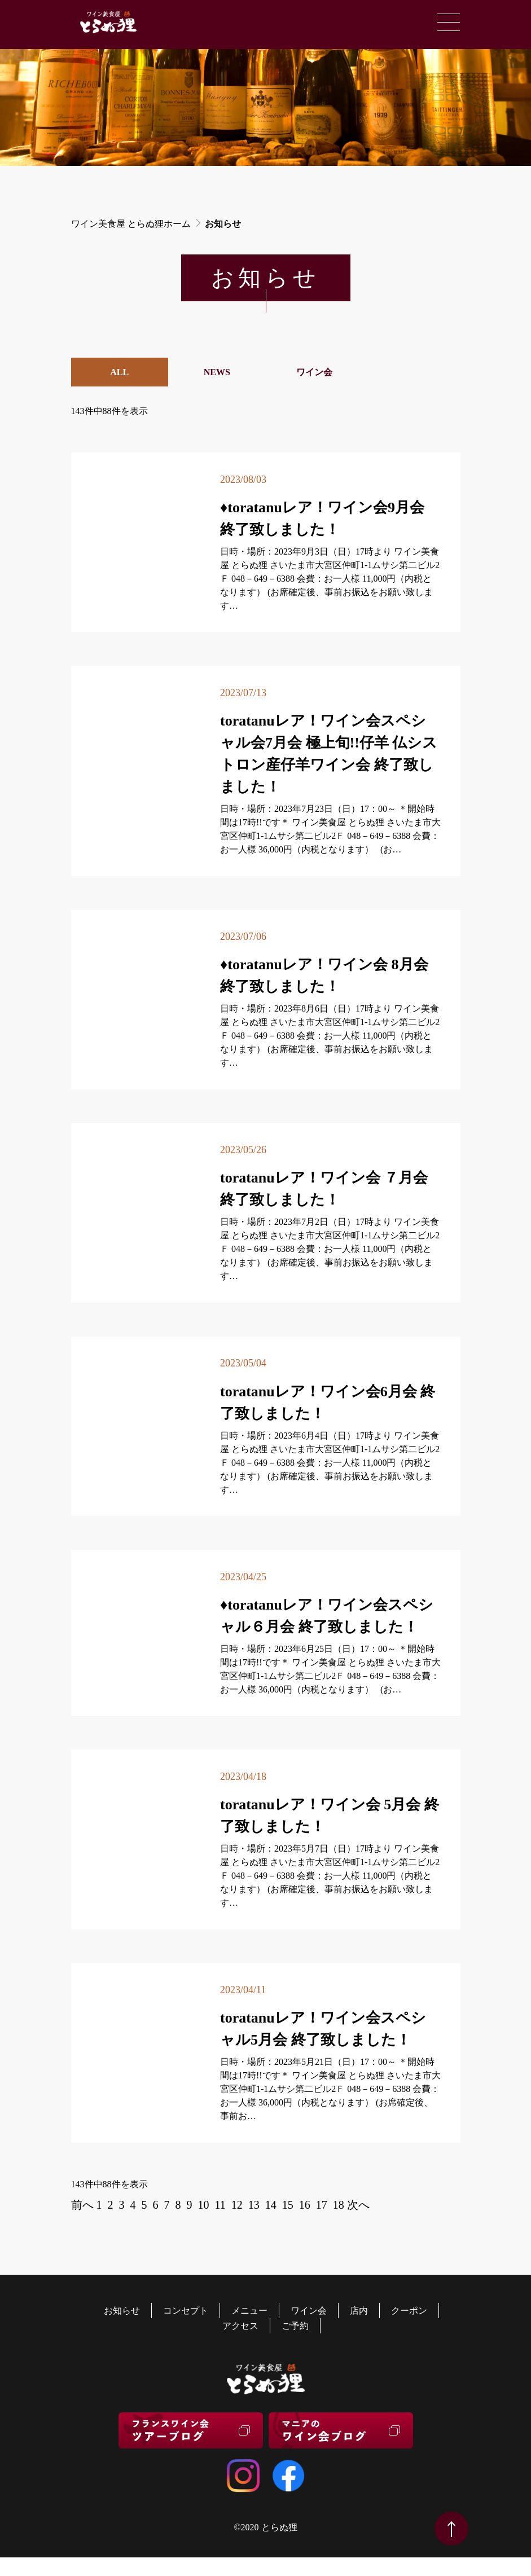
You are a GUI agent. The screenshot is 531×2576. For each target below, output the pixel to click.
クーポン (409, 2310)
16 (304, 2205)
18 (338, 2205)
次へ (358, 2205)
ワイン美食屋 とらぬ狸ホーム (131, 223)
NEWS (217, 372)
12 (237, 2205)
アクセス (240, 2326)
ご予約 (295, 2326)
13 (254, 2205)
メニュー (249, 2310)
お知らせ (122, 2310)
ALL (119, 372)
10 (203, 2205)
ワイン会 (314, 372)
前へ (82, 2205)
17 (321, 2205)
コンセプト (185, 2310)
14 (271, 2205)
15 (287, 2205)
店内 (359, 2310)
